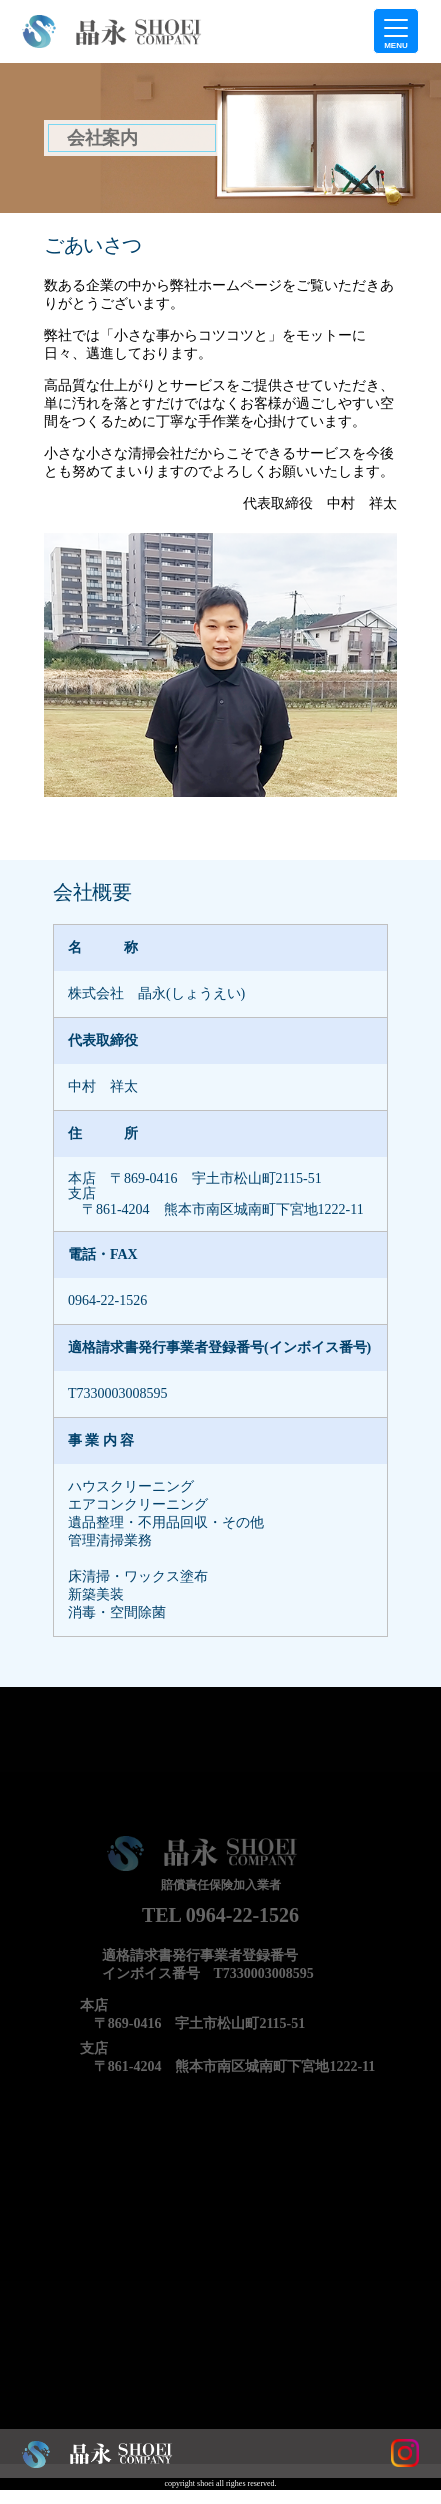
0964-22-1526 (107, 1300)
